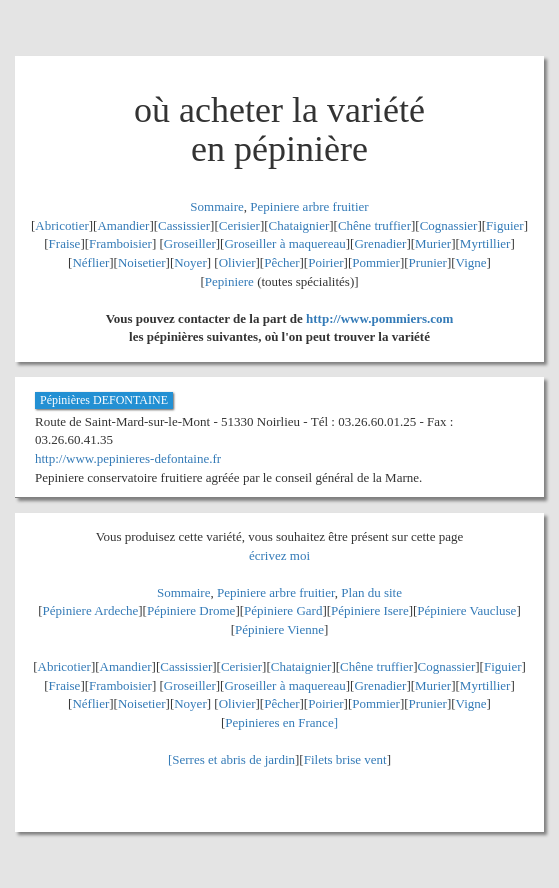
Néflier (90, 262)
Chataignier (299, 225)
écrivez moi (279, 555)
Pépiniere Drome (191, 610)
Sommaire (216, 206)
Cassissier (184, 225)
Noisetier (142, 262)
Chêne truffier (374, 225)
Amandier (123, 225)
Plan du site (371, 592)
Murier (433, 243)
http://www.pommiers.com (379, 318)
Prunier (428, 262)
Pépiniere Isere (370, 610)
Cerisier (239, 225)
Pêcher (281, 262)
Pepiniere (229, 281)
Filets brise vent (345, 759)
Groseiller (190, 243)
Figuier (505, 225)
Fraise (65, 243)
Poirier (325, 262)
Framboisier (120, 243)
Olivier (237, 262)
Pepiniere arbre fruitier (309, 206)
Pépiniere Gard (283, 610)
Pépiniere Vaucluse (466, 610)
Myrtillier (485, 243)
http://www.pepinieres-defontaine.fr (128, 458)
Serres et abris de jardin (233, 759)
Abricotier (61, 225)
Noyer (190, 262)
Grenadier (380, 243)
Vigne (471, 262)
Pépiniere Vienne (279, 629)
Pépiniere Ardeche (91, 610)
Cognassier (449, 225)
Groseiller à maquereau (284, 243)
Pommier (376, 262)
